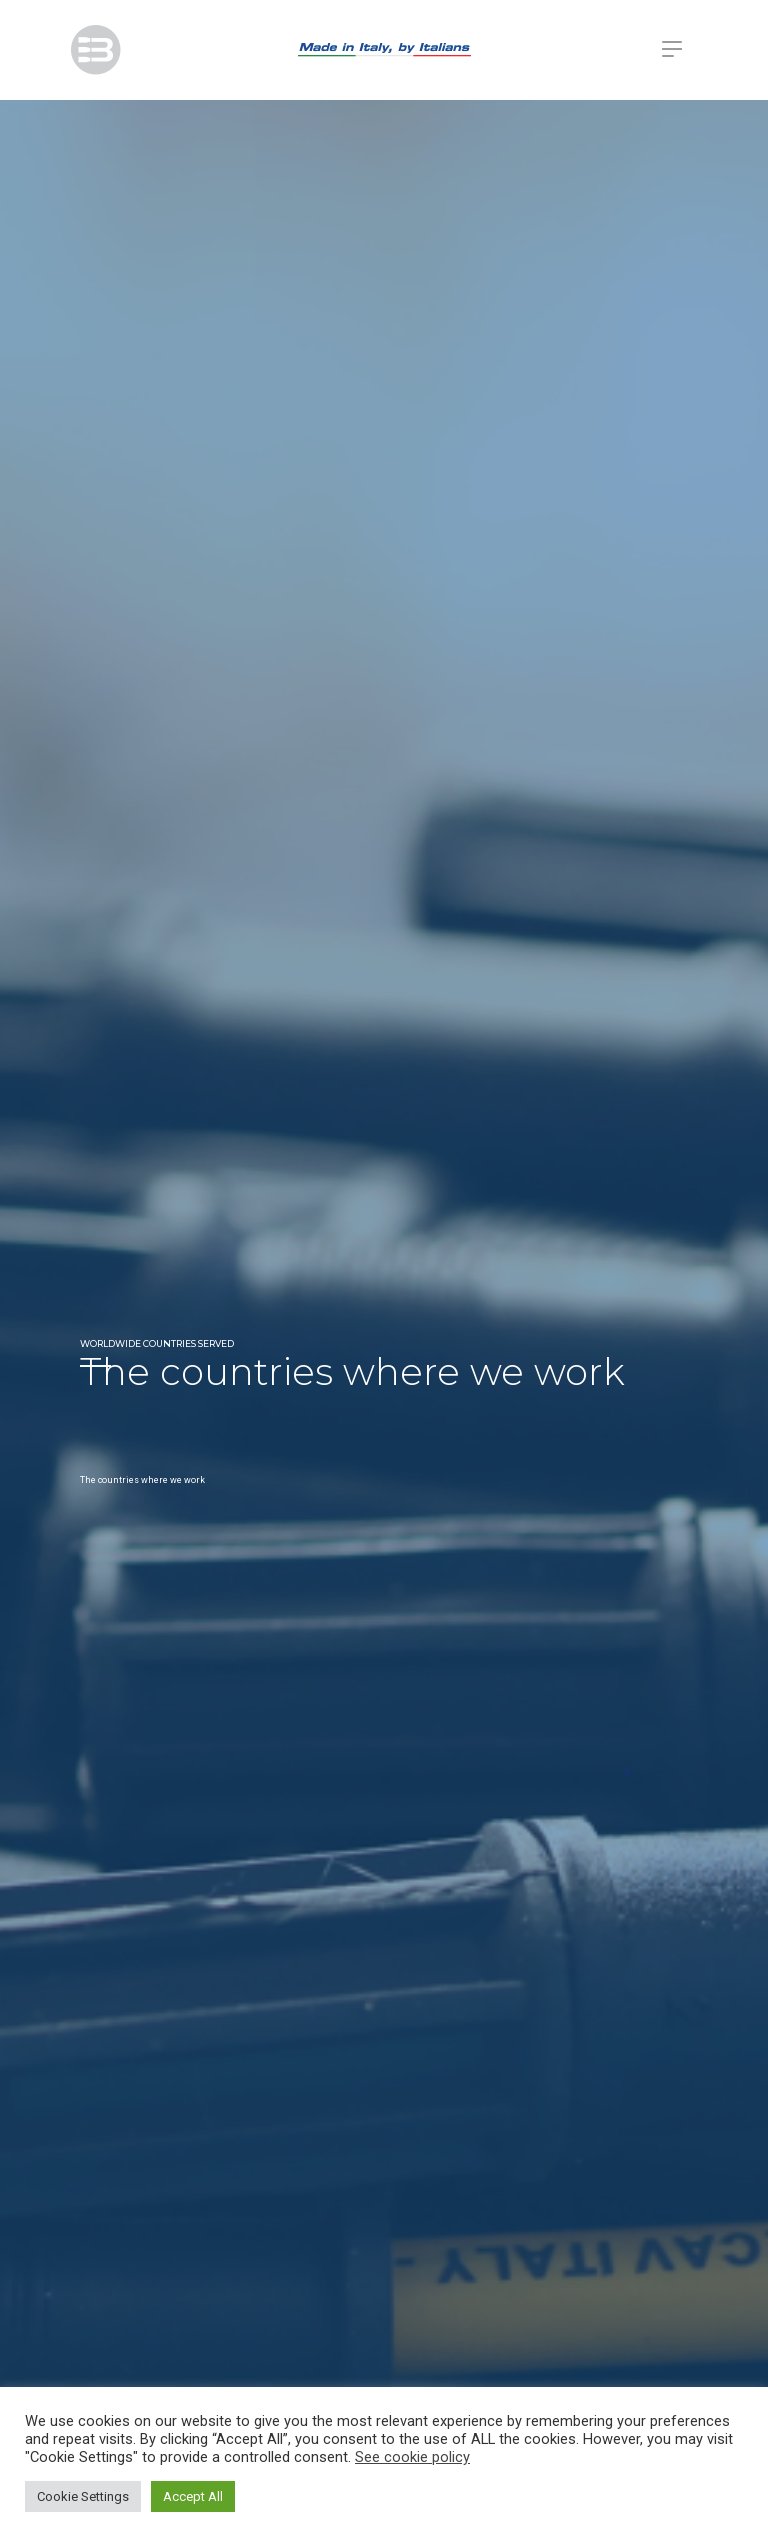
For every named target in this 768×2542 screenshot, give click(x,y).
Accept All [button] (193, 2496)
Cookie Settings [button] (83, 2496)
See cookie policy (412, 2457)
